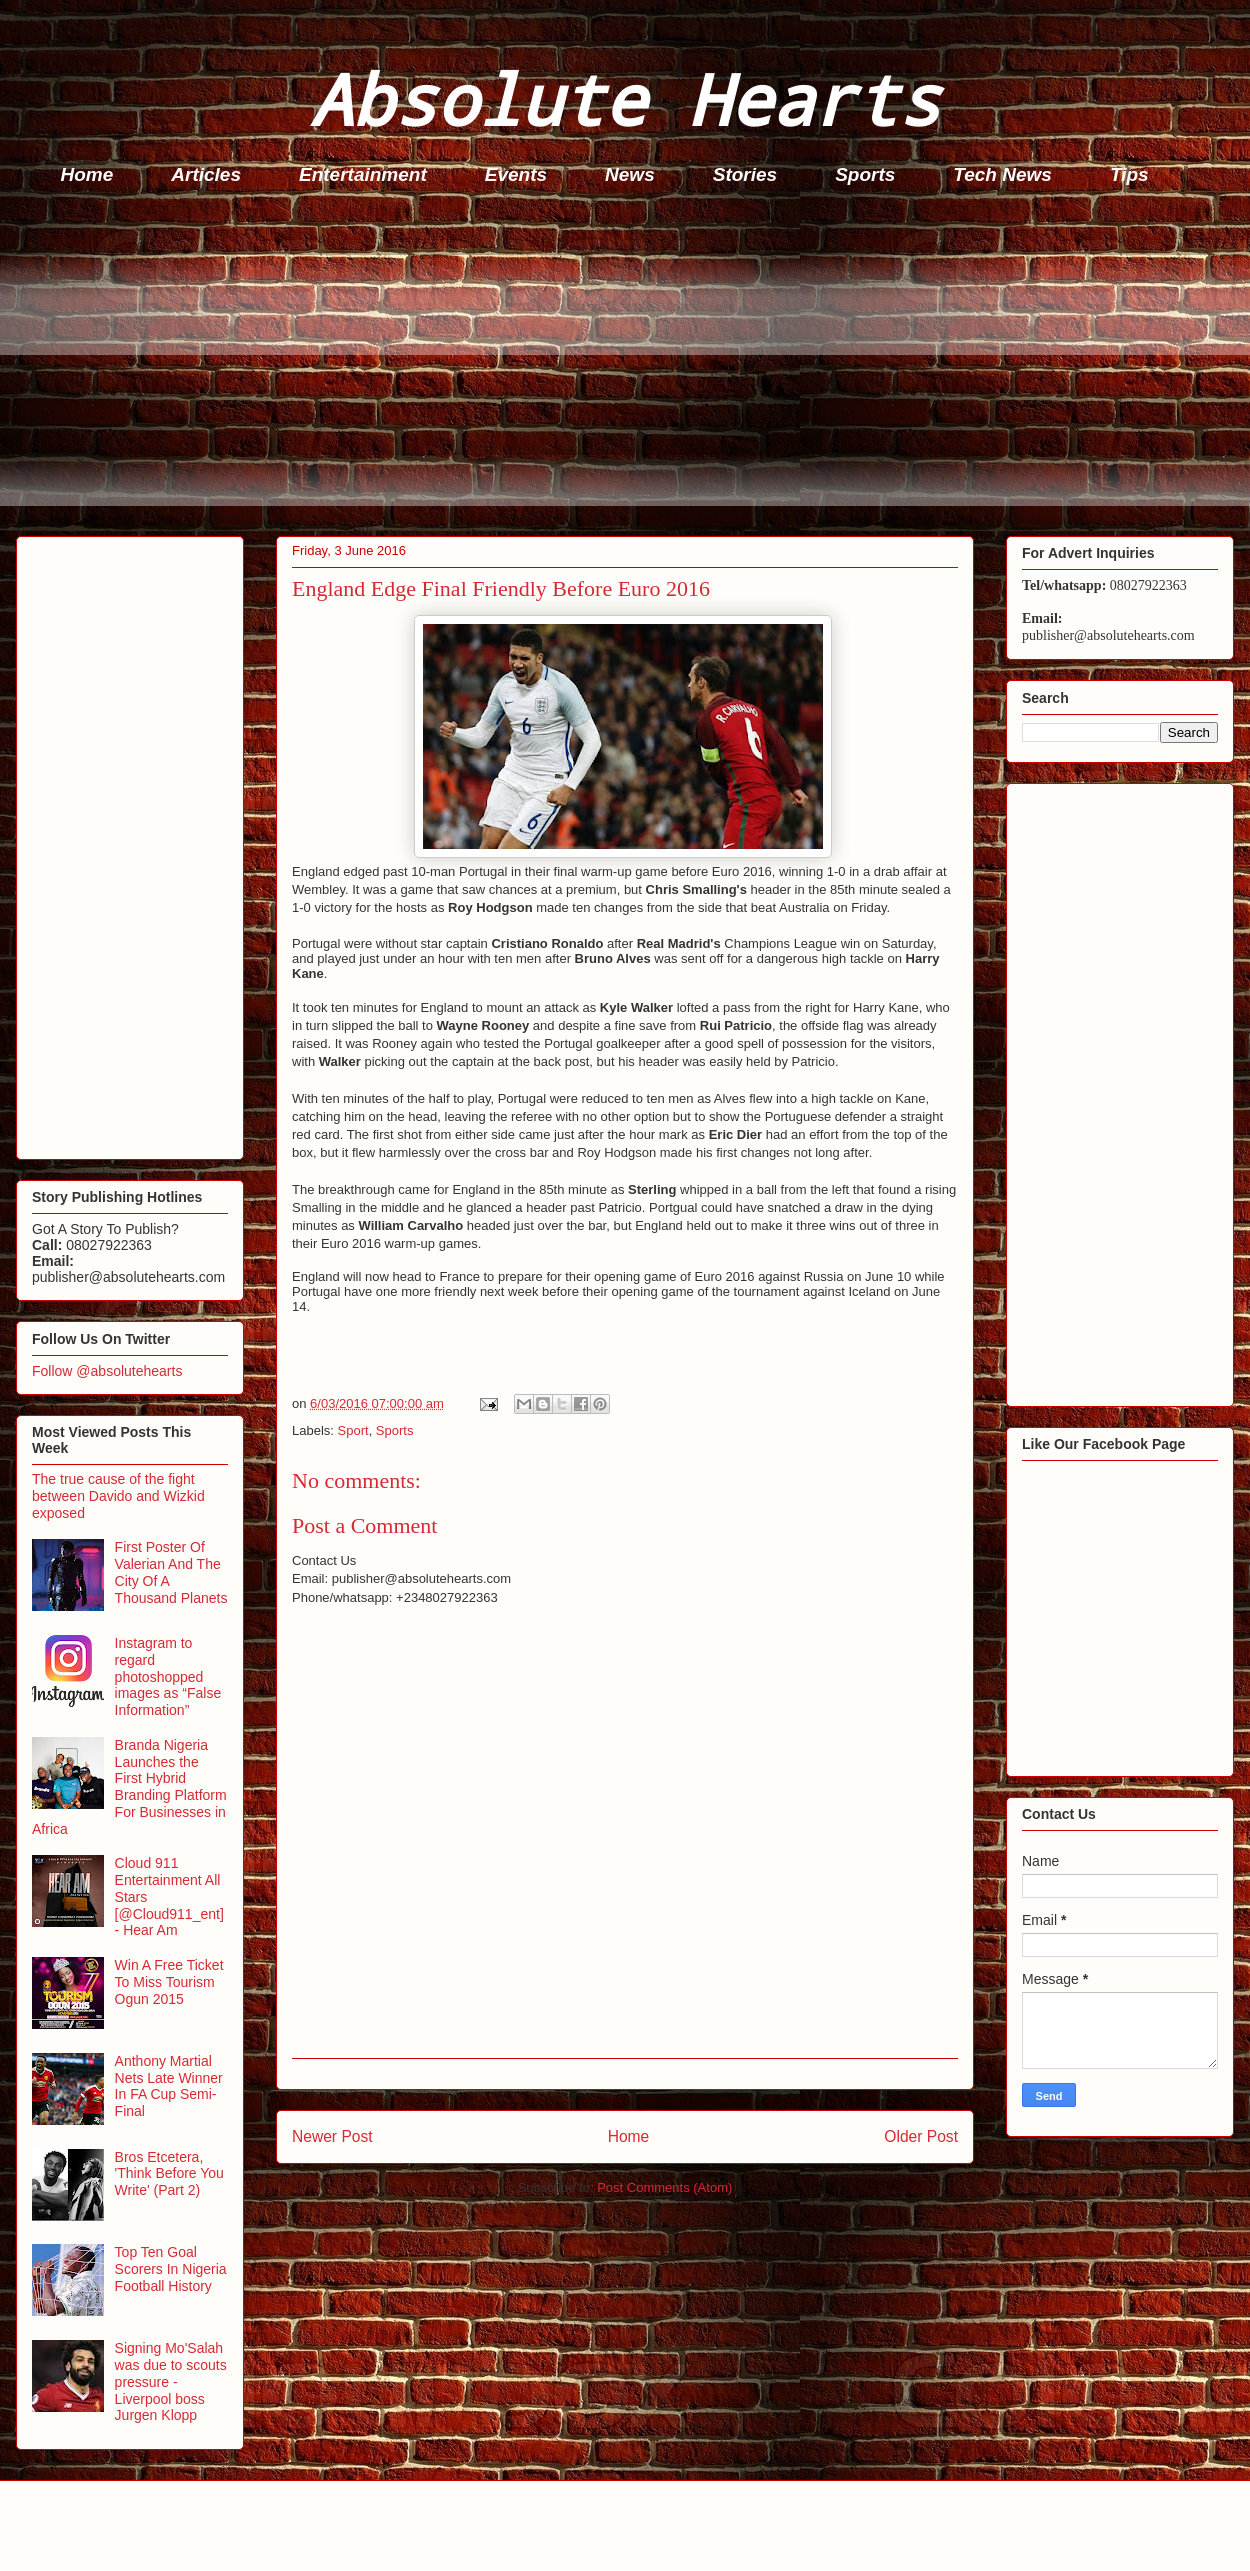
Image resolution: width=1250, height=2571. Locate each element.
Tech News (1002, 174)
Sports (865, 174)
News (630, 174)
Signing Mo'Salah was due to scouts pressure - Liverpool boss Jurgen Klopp (171, 2381)
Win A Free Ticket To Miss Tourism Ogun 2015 (169, 1982)
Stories (745, 174)
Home (87, 174)
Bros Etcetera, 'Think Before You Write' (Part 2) (169, 2174)
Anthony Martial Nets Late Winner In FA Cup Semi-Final (169, 2086)
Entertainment (363, 174)
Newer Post (332, 2136)
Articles (206, 174)
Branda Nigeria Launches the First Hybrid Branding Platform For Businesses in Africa (129, 1787)
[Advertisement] (631, 366)
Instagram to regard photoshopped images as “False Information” (168, 1676)
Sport (353, 1430)
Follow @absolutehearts (107, 1371)
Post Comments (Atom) (664, 2187)
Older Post (921, 2136)
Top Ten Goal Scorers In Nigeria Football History (171, 2269)
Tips (1129, 174)
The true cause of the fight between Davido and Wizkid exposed (118, 1496)
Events (516, 174)
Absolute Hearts (625, 98)
